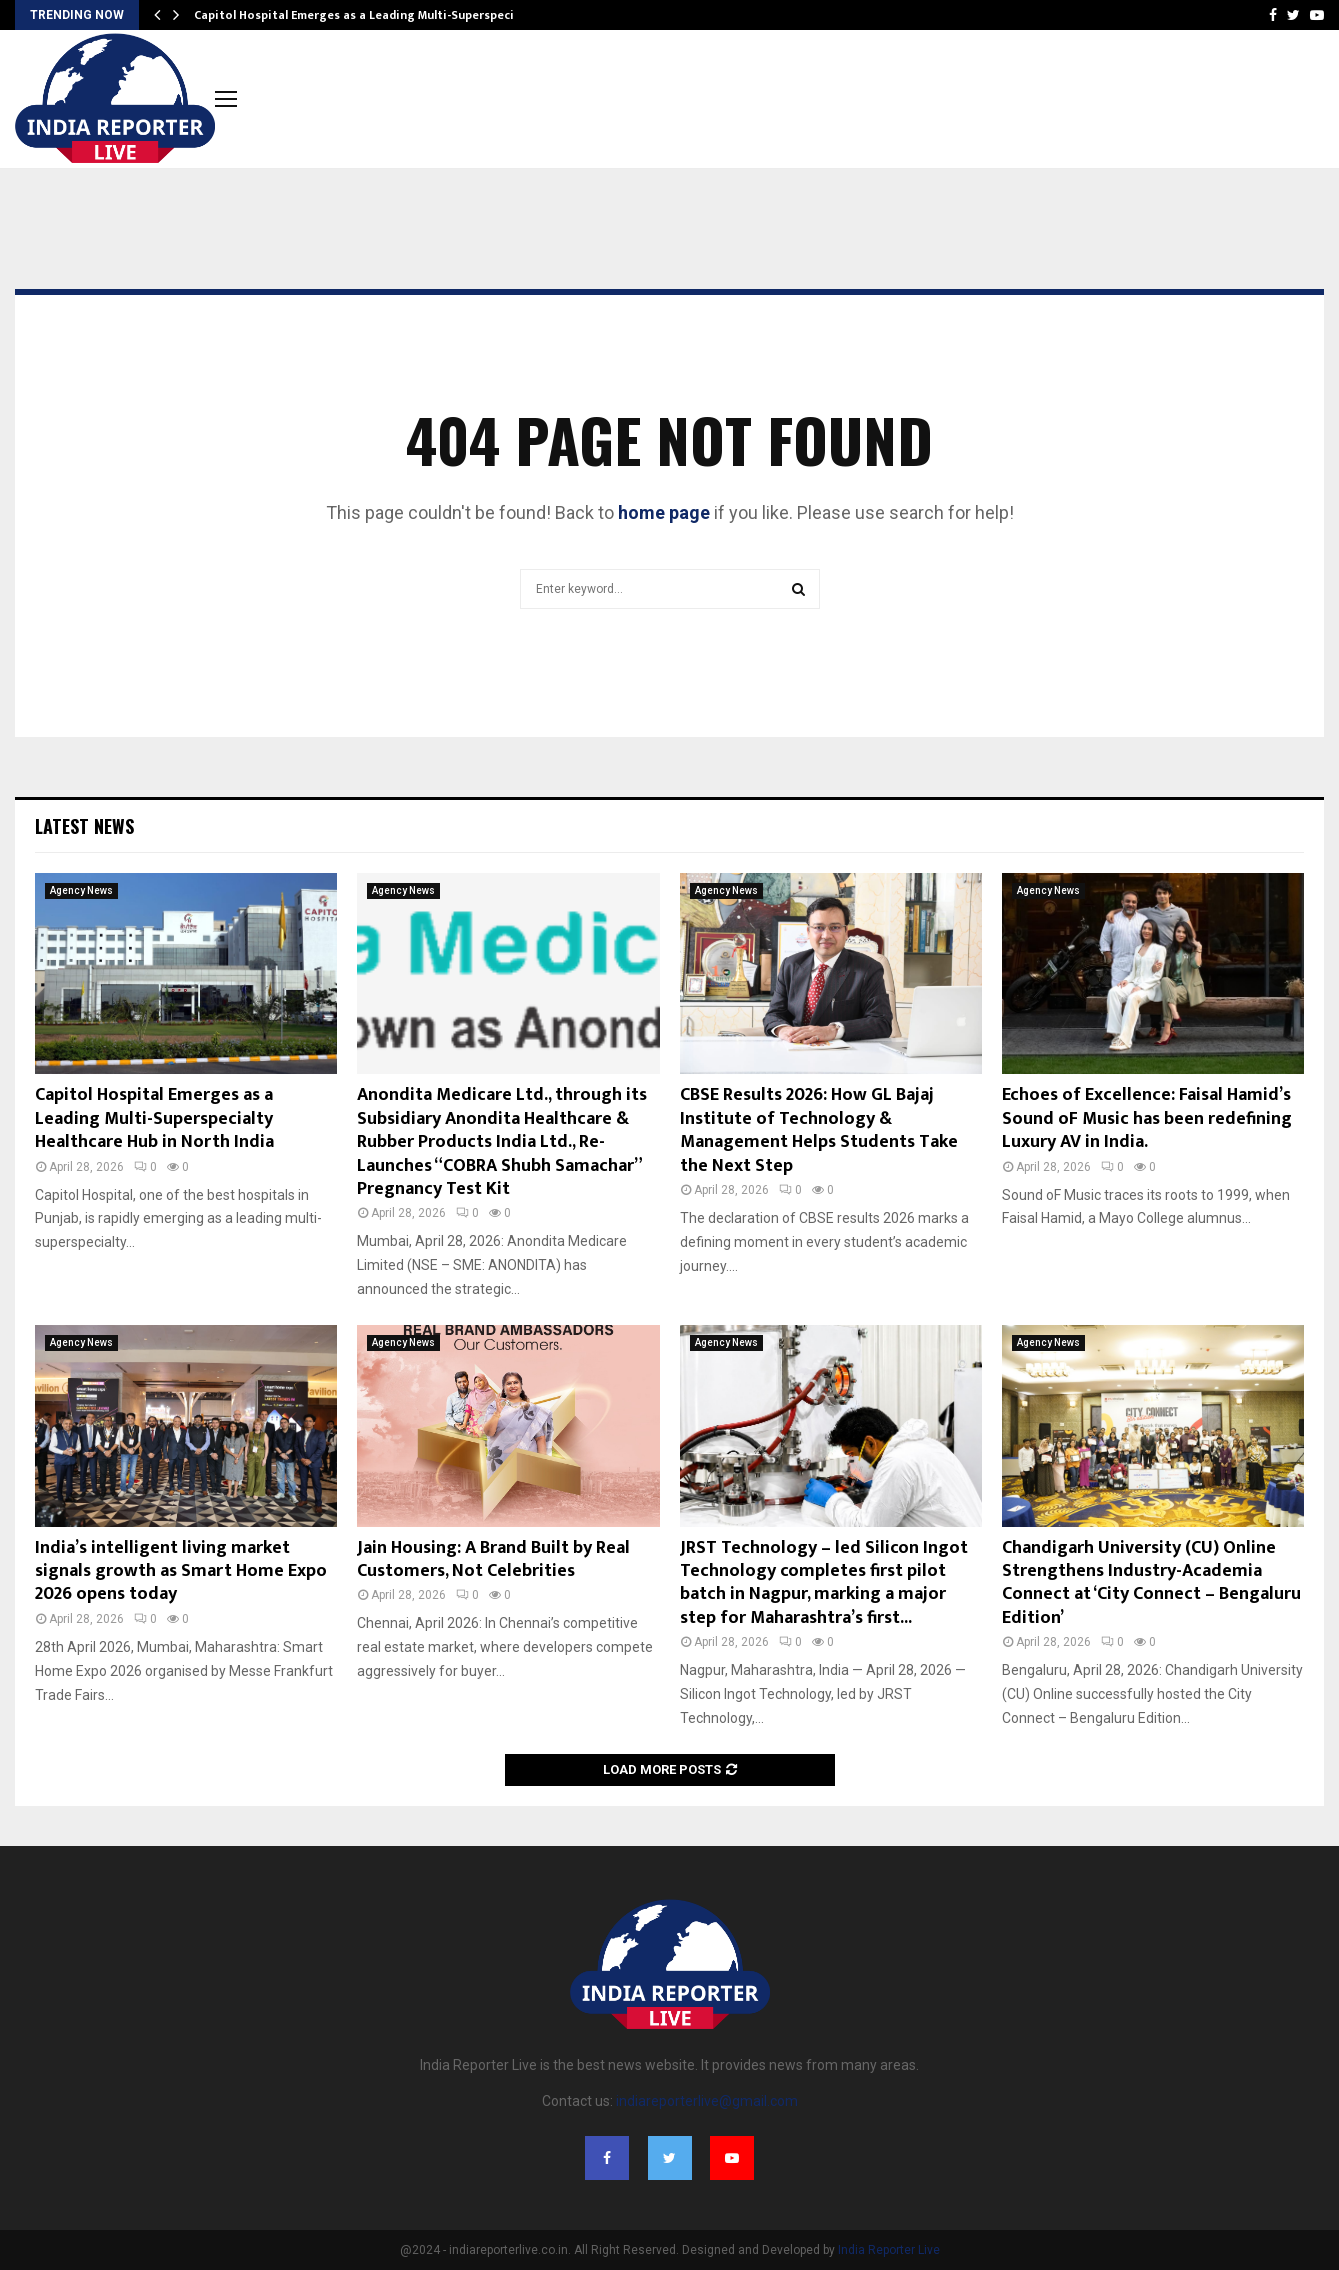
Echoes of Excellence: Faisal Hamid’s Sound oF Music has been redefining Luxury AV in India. (1147, 1118)
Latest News (84, 826)
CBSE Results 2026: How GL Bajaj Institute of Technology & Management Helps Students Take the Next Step (819, 1130)
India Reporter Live (889, 2250)
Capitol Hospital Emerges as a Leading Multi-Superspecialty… (370, 15)
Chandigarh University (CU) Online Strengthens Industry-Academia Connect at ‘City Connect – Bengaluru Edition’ (1151, 1583)
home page (664, 512)
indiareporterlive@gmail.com (707, 2101)
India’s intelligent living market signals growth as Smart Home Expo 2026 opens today (181, 1571)
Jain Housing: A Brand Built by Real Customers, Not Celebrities (493, 1559)
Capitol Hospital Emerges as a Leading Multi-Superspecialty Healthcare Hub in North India (154, 1118)
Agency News (81, 890)
